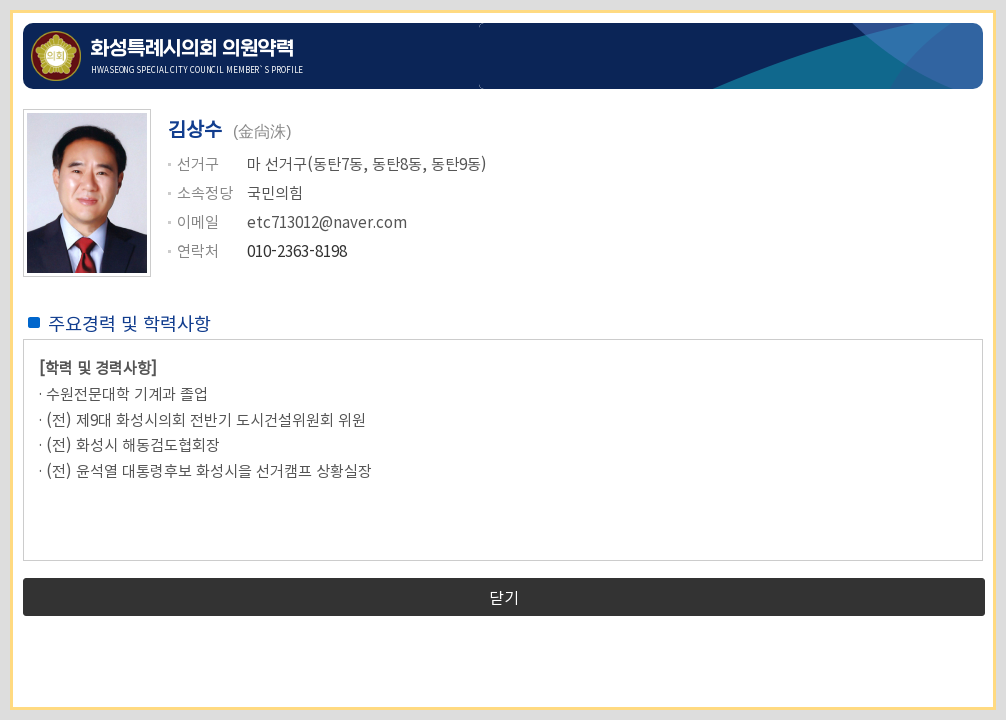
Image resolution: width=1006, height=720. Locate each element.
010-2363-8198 (297, 250)
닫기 (504, 597)
